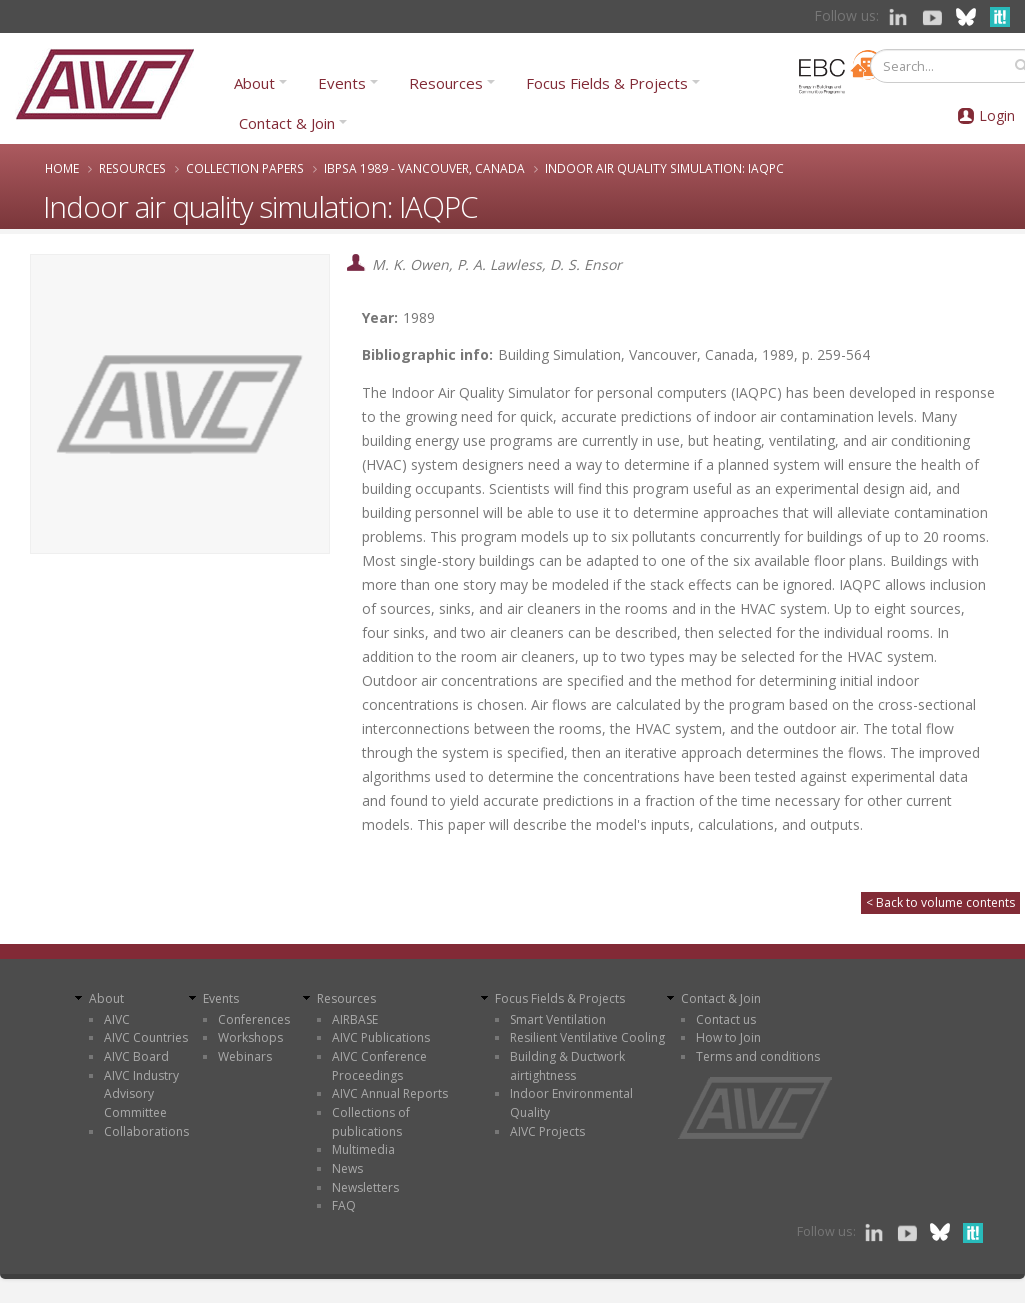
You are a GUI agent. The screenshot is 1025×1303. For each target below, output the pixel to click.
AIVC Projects (547, 1131)
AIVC (117, 1019)
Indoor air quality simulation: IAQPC (664, 168)
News (347, 1168)
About (254, 83)
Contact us (726, 1019)
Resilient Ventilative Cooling (587, 1037)
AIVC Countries (146, 1037)
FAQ (344, 1205)
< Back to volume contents (940, 902)
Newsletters (365, 1187)
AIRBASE (355, 1019)
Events (342, 83)
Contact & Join (287, 123)
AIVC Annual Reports (390, 1093)
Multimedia (363, 1149)
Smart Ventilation (558, 1019)
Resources (446, 83)
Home (62, 168)
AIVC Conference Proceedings (379, 1066)
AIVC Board (136, 1056)
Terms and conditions (758, 1056)
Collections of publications (371, 1122)
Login (997, 115)
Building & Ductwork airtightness (567, 1066)
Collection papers (245, 168)
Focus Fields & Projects (607, 83)
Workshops (250, 1037)
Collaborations (146, 1131)
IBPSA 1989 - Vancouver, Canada (424, 168)
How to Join (728, 1037)
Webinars (245, 1056)
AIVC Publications (381, 1037)
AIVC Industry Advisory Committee (141, 1094)
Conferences (254, 1019)
